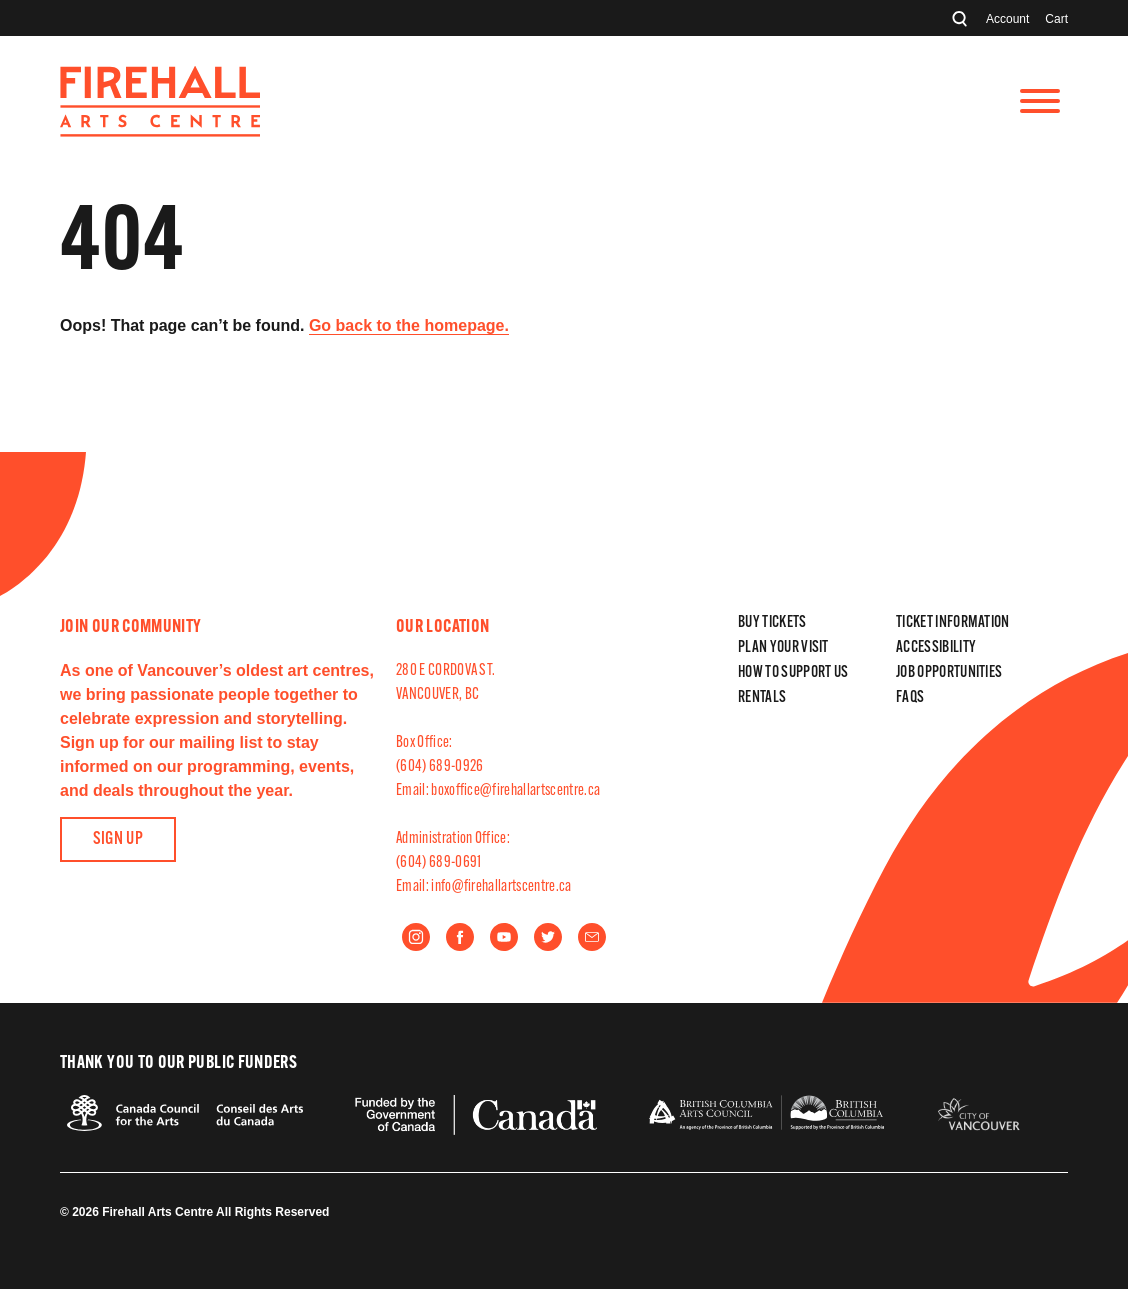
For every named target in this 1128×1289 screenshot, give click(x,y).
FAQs (910, 698)
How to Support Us (793, 673)
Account (1007, 19)
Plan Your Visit (783, 648)
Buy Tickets (772, 623)
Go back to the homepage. (409, 325)
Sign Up (118, 839)
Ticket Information (953, 623)
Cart (1056, 19)
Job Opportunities (949, 673)
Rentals (762, 698)
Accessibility (936, 648)
